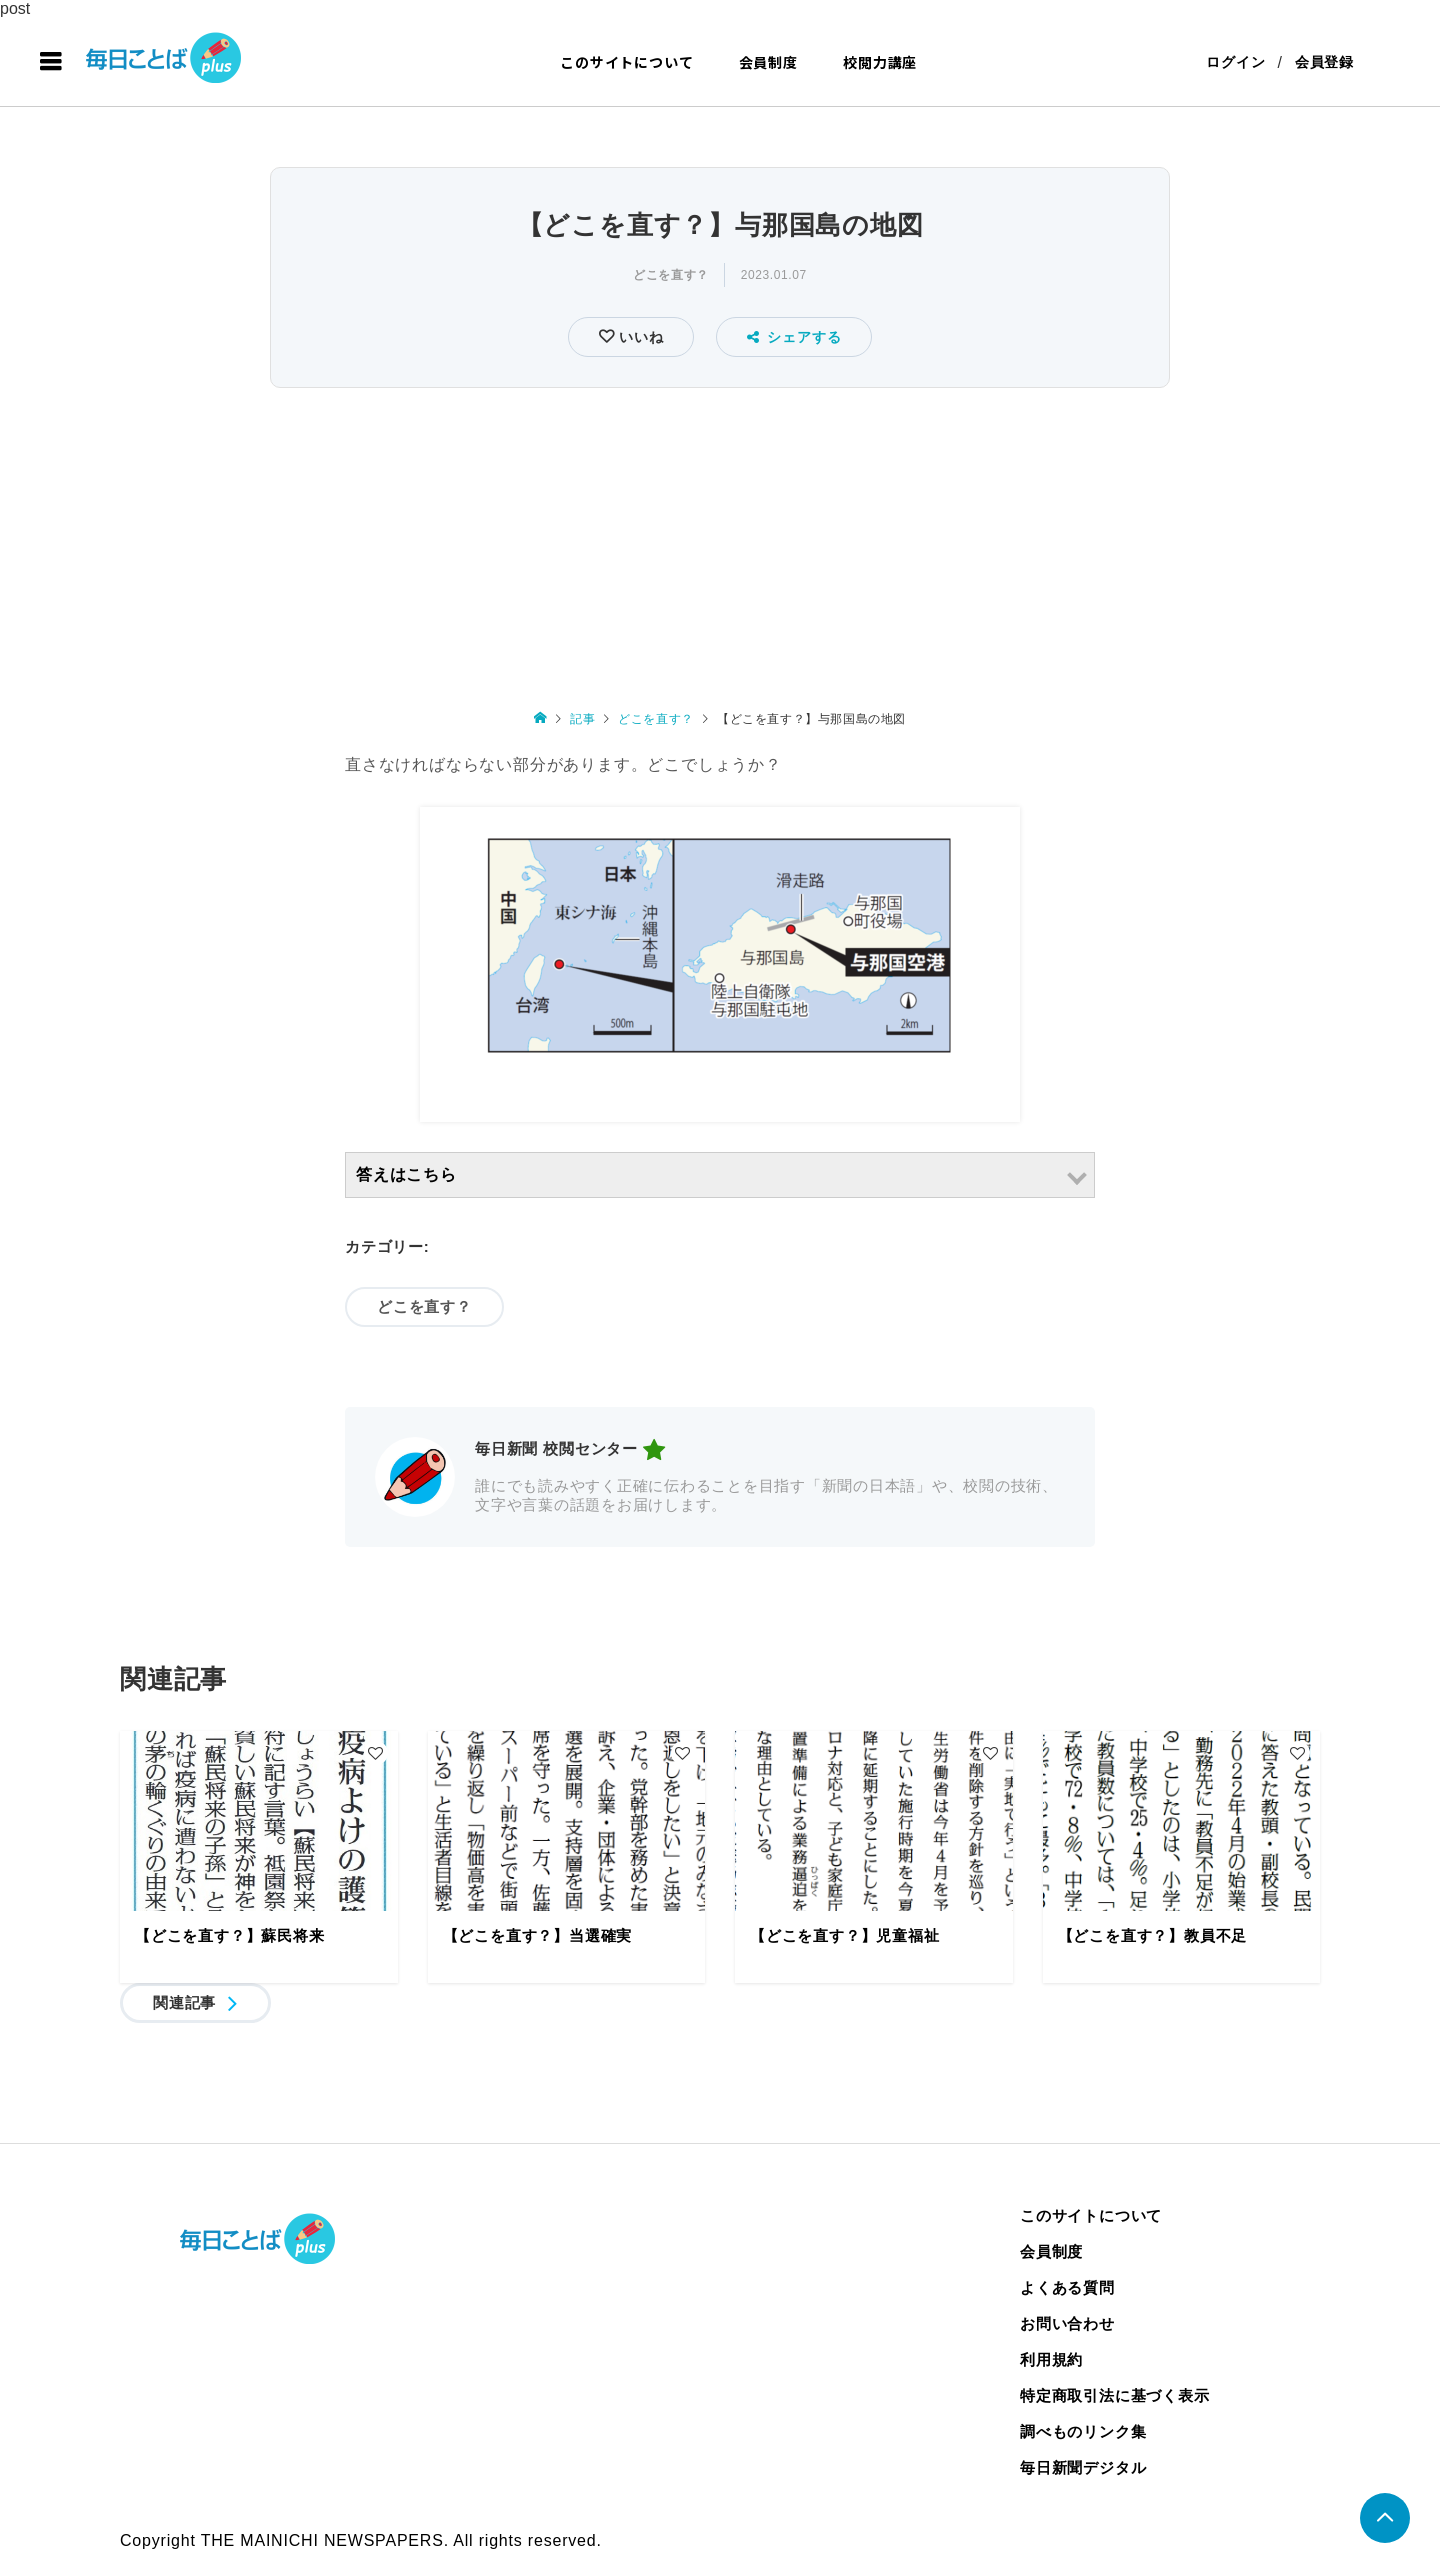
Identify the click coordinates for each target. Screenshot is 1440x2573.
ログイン (1235, 62)
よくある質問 (1067, 2287)
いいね (638, 337)
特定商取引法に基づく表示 (1115, 2395)
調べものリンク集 (1083, 2431)
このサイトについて (626, 62)
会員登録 (1324, 62)
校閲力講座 (880, 62)
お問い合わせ (1067, 2323)
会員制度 (768, 62)
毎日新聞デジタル (1083, 2467)
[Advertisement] (720, 544)
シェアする (794, 337)
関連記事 (184, 2002)
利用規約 (1051, 2359)
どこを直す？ (671, 275)
